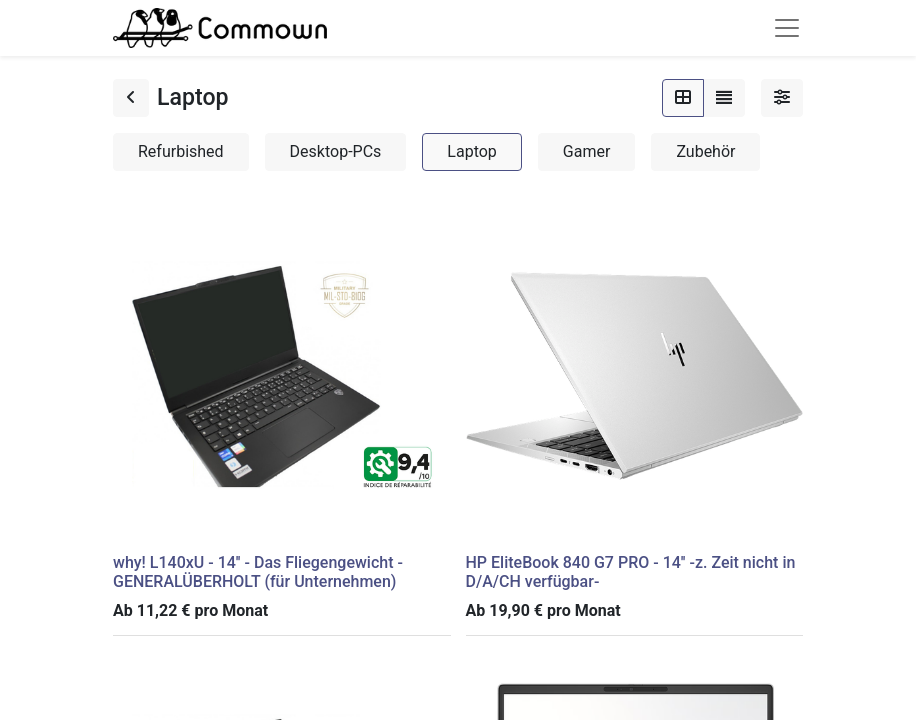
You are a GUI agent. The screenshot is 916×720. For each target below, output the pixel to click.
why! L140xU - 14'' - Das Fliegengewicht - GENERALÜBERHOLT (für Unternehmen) (258, 572)
